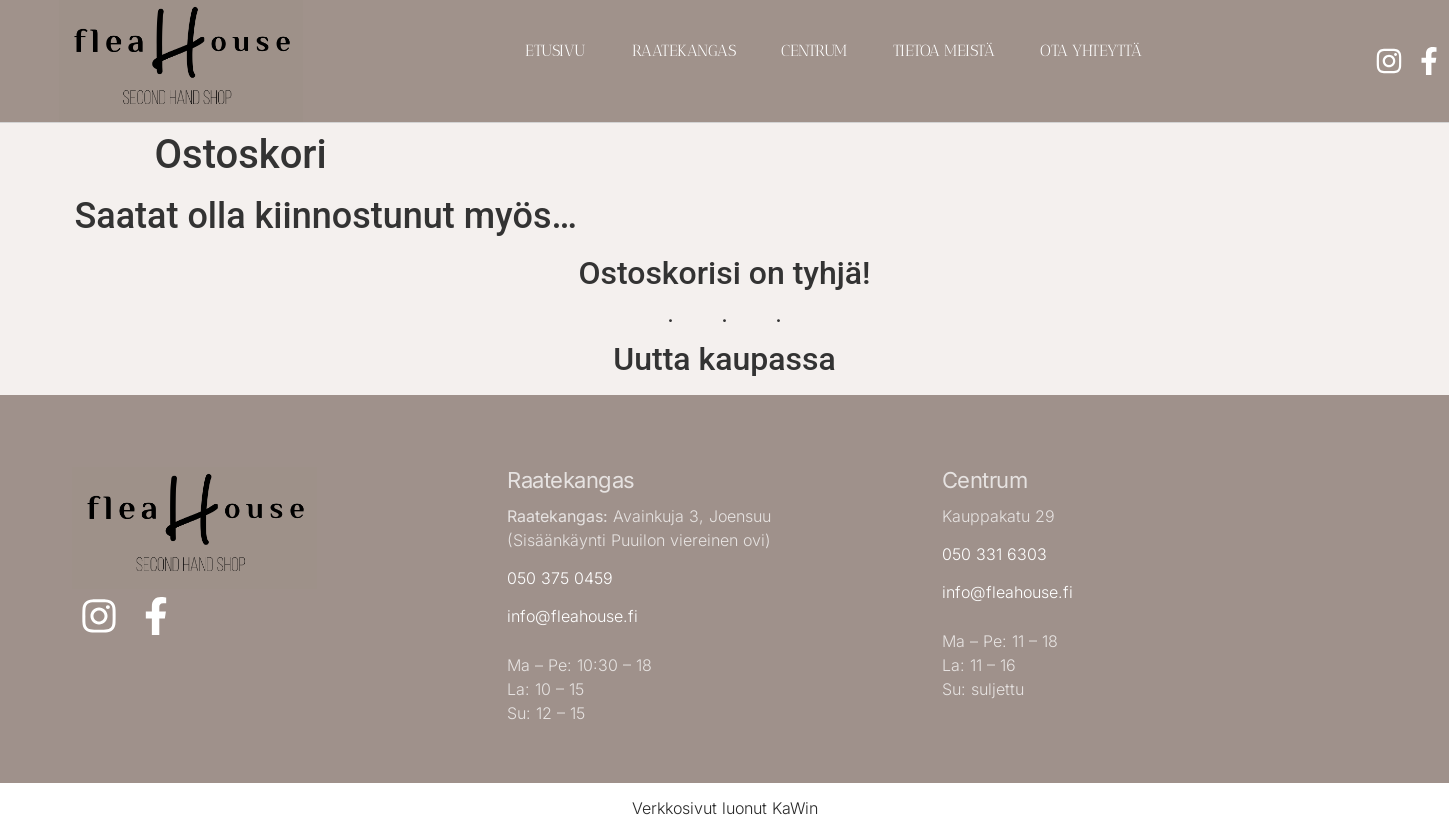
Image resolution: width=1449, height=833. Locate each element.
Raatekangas (684, 50)
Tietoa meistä (944, 50)
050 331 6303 (994, 554)
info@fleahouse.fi (572, 616)
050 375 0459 (560, 578)
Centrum (814, 50)
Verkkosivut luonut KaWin (725, 808)
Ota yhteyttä (1090, 50)
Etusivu (555, 50)
